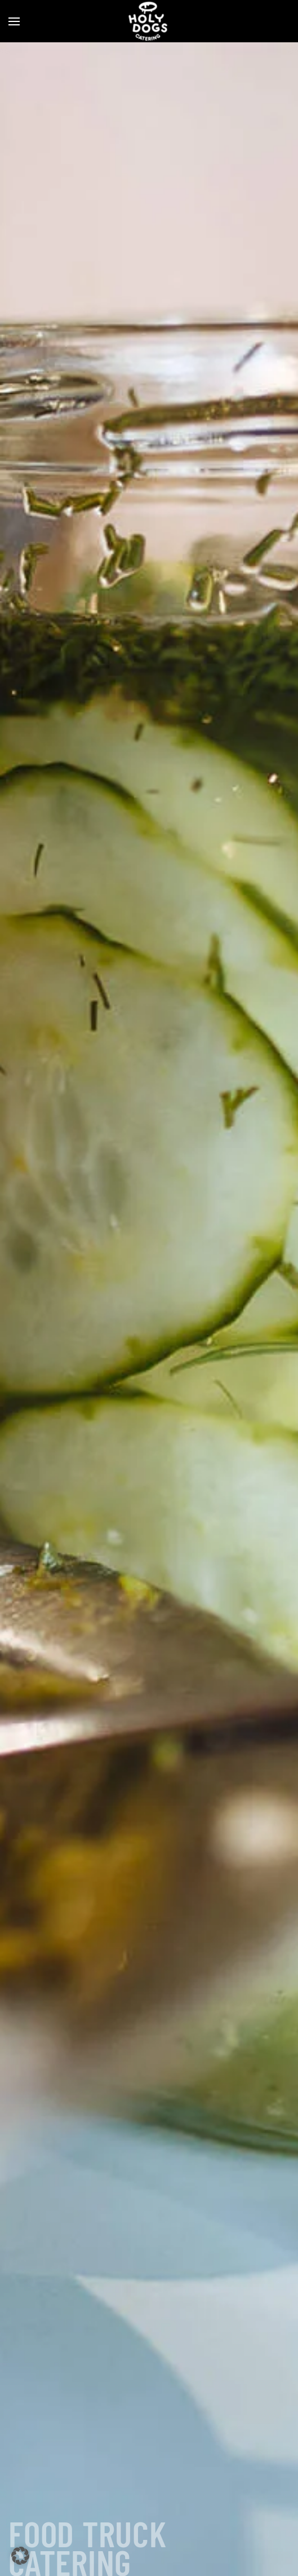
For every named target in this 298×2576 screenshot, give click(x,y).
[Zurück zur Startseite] (149, 21)
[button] (14, 21)
